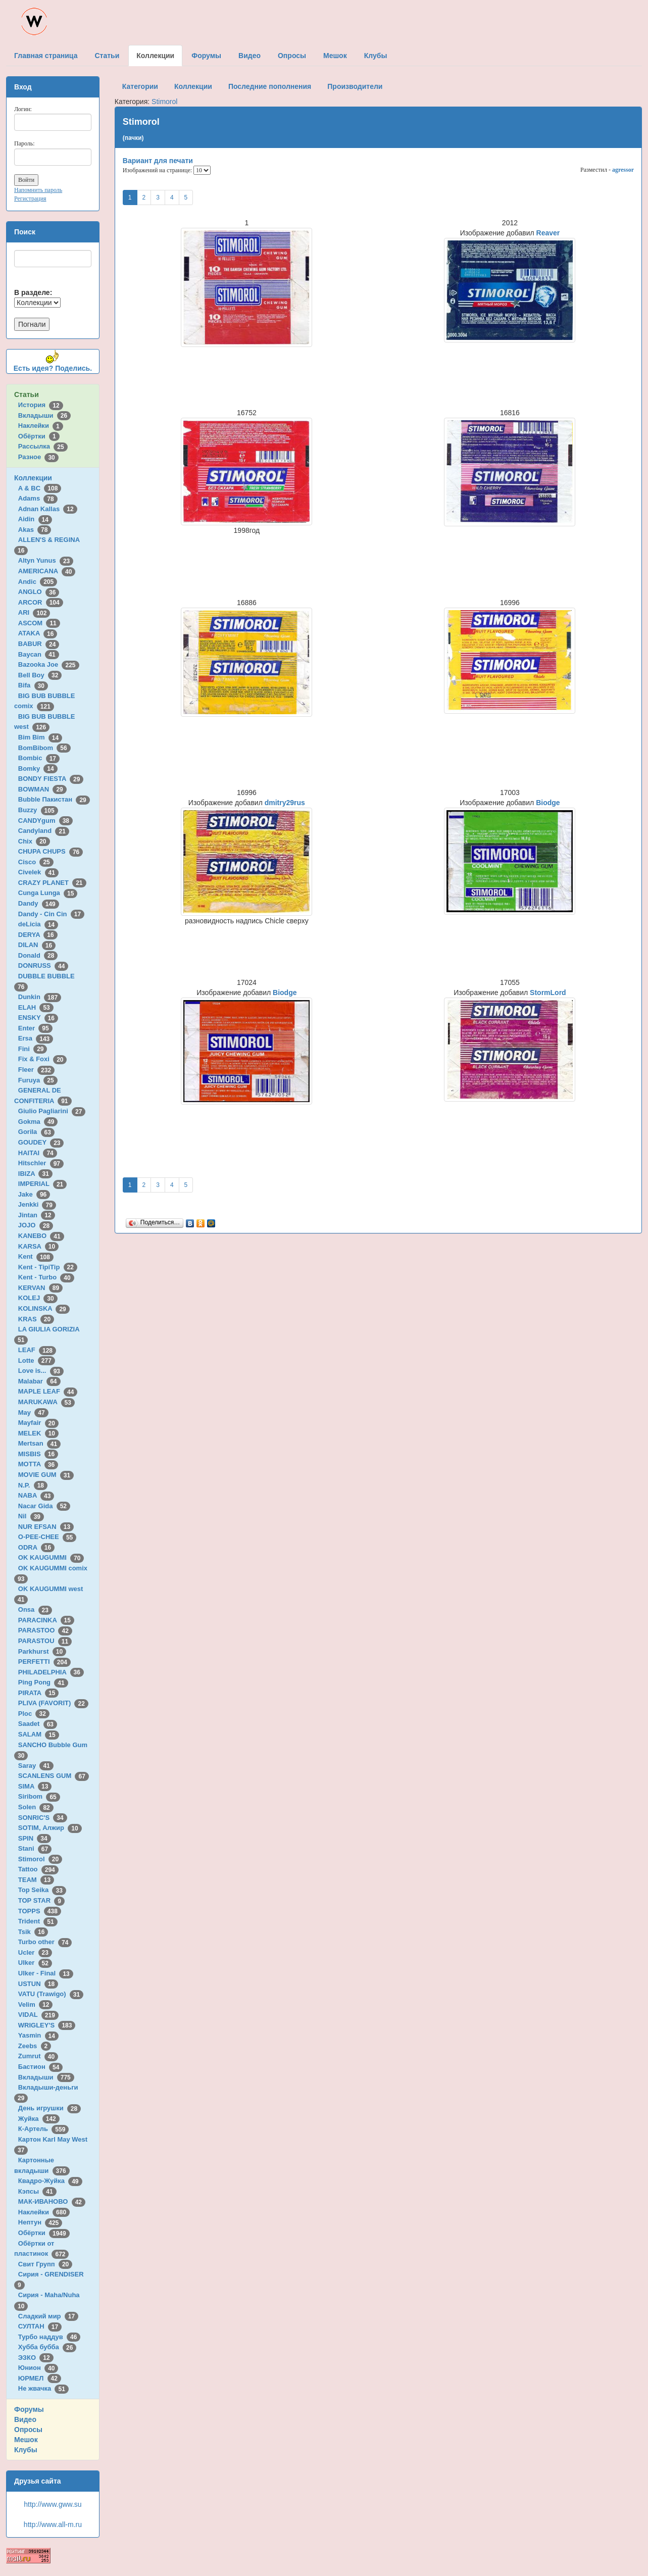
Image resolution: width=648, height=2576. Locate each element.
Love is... (41, 1370)
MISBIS (38, 1454)
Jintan (36, 1215)
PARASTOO (45, 1630)
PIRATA (38, 1693)
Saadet (37, 1723)
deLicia (38, 924)
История (40, 405)
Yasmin (38, 2035)
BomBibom (44, 748)
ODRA (36, 1547)
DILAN (37, 945)
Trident (38, 1921)
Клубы (25, 2450)
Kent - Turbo (46, 1277)
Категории (140, 86)
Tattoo (38, 1869)
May (33, 1412)
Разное (38, 457)
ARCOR (40, 602)
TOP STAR (41, 1900)
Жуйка (39, 2118)
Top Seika (42, 1890)
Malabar (39, 1381)
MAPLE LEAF (48, 1391)
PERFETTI (44, 1661)
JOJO (35, 1225)
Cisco (36, 862)
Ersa (35, 1038)
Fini (32, 1049)
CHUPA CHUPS (50, 851)
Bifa (33, 685)
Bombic (39, 758)
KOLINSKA (44, 1308)
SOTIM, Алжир (50, 1827)
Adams (38, 498)
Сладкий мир (48, 2316)
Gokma (38, 1121)
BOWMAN (42, 789)
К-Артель (43, 2129)
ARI (34, 612)
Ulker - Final (45, 1973)
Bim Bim (40, 737)
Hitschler (41, 1163)
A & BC (40, 488)
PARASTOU (45, 1641)
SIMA (35, 1786)
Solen (36, 1807)
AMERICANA (47, 571)
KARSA (38, 1246)
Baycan (38, 654)
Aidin (35, 519)
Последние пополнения (269, 86)
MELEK (38, 1433)
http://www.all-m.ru (53, 2524)
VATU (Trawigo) (50, 1994)
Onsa (35, 1609)
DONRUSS (43, 965)
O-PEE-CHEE (47, 1537)
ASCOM (39, 623)
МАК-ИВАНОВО (51, 2201)
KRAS (36, 1319)
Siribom (39, 1796)
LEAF (37, 1350)
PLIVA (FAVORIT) (53, 1703)
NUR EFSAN (46, 1526)
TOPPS (39, 1911)
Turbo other (45, 1942)
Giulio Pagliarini (52, 1111)
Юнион (38, 2367)
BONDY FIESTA (51, 778)
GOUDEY (41, 1142)
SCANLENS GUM (53, 1775)
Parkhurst (42, 1651)
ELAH (36, 1007)
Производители (354, 86)
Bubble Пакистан (54, 799)
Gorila (36, 1131)
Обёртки (39, 436)
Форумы (29, 2409)
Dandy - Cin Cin (51, 914)
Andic (37, 581)
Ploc (33, 1713)
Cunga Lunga (48, 893)
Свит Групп (45, 2264)
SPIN (34, 1838)
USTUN (38, 1984)
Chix (34, 841)
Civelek (38, 872)
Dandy (38, 903)
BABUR (39, 644)
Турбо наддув (49, 2337)
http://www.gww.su (52, 2504)
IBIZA (35, 1173)
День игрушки (49, 2108)
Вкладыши (44, 415)
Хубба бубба (47, 2347)
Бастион (40, 2066)
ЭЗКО (36, 2357)
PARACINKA (46, 1620)
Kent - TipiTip (47, 1267)
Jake (34, 1194)
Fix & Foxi (42, 1059)
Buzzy (38, 810)
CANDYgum (45, 820)
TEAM (36, 1880)
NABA (36, 1495)
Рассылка (43, 446)
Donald (38, 955)
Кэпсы (37, 2191)
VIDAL (38, 2014)
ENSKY (38, 1017)
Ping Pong (43, 1682)
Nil (31, 1516)
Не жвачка (43, 2388)
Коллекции (33, 478)
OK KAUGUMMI (51, 1557)
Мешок (26, 2440)
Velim (35, 2004)
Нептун (40, 2222)
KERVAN (40, 1288)
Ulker (35, 1962)
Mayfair (38, 1422)
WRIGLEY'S (47, 2025)
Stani (35, 1848)
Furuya (38, 1080)
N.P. (32, 1485)
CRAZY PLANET (52, 882)
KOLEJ (38, 1298)
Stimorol (40, 1859)
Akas (35, 529)
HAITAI (37, 1153)
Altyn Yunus (45, 560)
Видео (25, 2419)
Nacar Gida (44, 1506)
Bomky (38, 768)
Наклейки (40, 425)
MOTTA (38, 1464)
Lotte (36, 1360)
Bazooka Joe (48, 664)
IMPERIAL (42, 1183)
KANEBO (41, 1236)
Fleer (36, 1069)
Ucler (35, 1952)
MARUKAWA (46, 1402)
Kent (36, 1256)
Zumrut (38, 2056)
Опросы (28, 2429)
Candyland (43, 830)
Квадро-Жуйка (50, 2181)
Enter (35, 1028)
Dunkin (39, 997)
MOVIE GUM (46, 1474)
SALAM (38, 1734)
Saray (36, 1765)
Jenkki (37, 1204)
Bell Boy (40, 675)
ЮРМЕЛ (39, 2378)
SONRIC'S (42, 1817)
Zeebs (34, 2046)
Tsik (33, 1932)
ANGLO (39, 592)
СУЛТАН (40, 2326)
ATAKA (38, 633)
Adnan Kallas (47, 509)
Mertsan (39, 1443)
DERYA (38, 934)
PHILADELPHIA (51, 1672)
